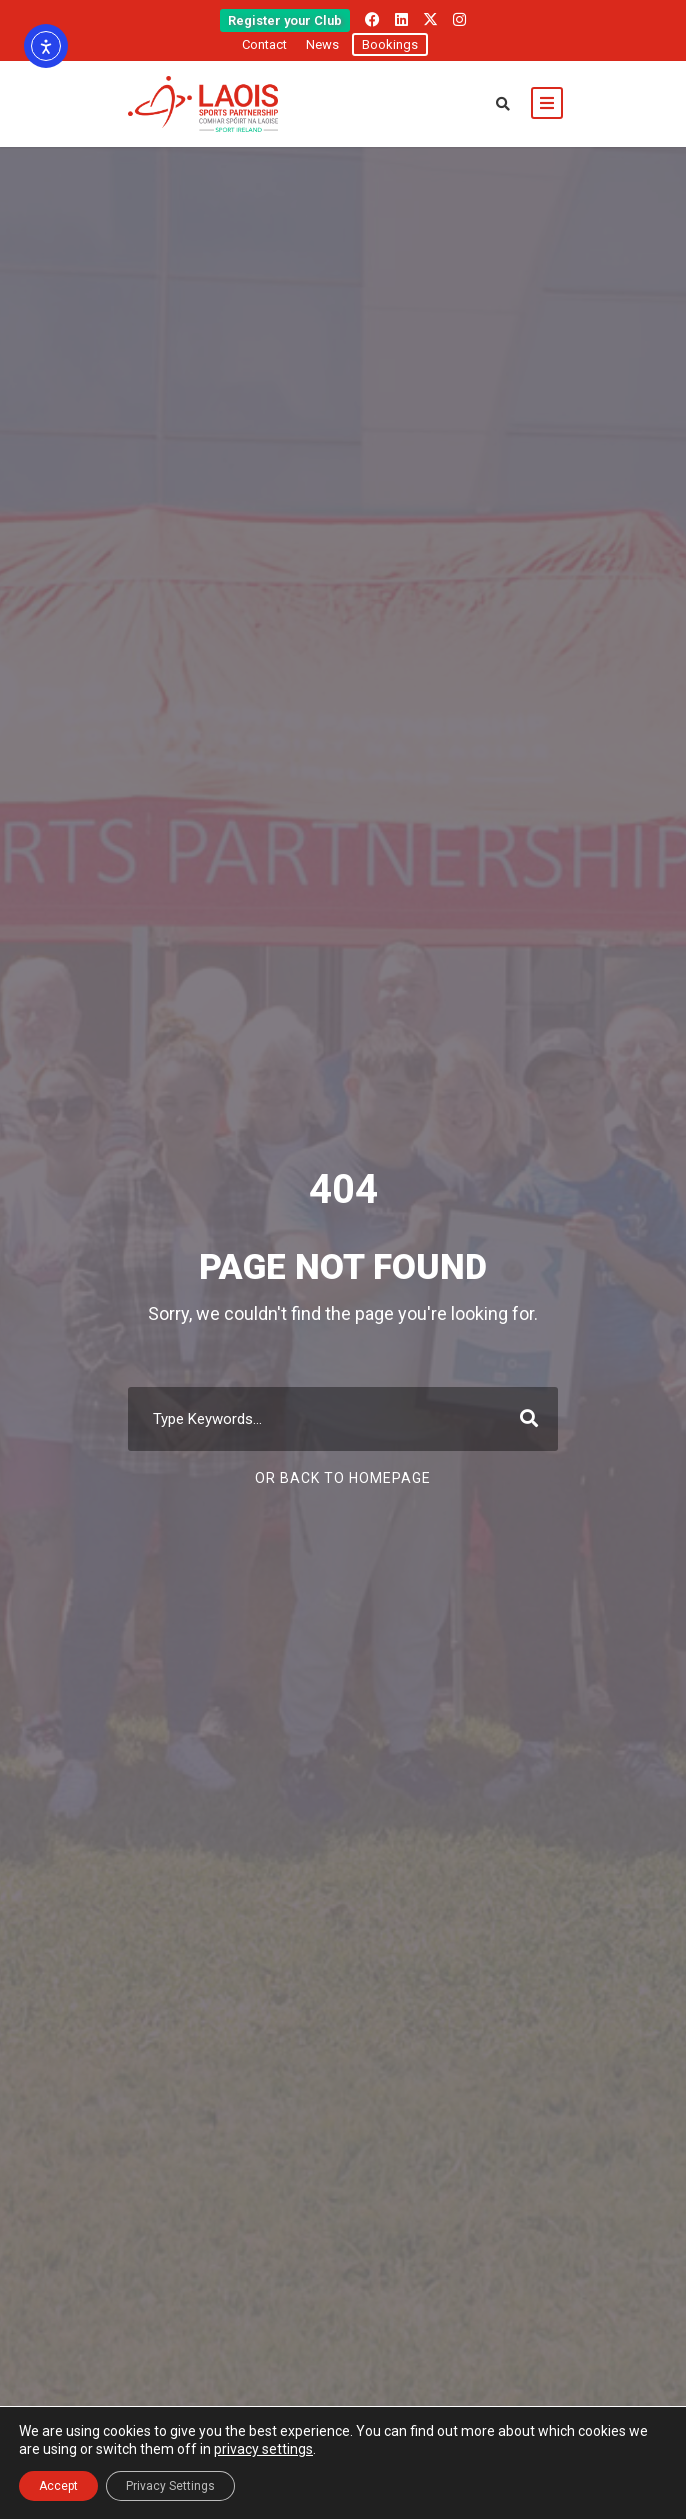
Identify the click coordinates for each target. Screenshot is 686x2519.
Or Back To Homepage (343, 1478)
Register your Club (285, 20)
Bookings (390, 44)
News (322, 44)
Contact (264, 44)
